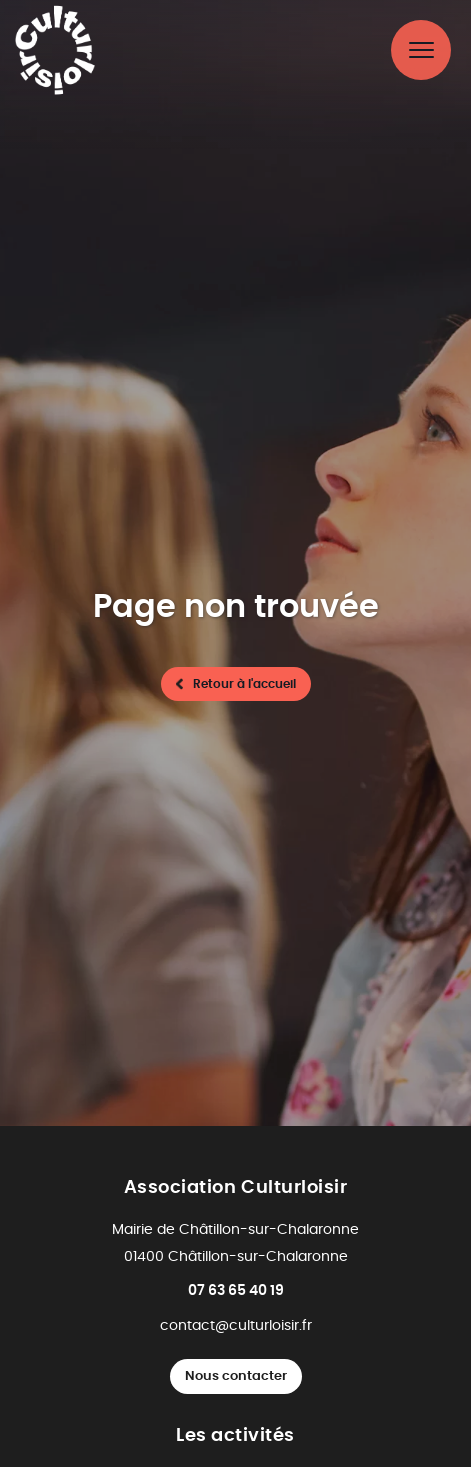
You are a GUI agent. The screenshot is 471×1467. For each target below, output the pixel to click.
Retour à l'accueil (244, 684)
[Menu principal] (421, 50)
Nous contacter (236, 1376)
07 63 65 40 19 (236, 1290)
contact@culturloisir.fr (236, 1325)
